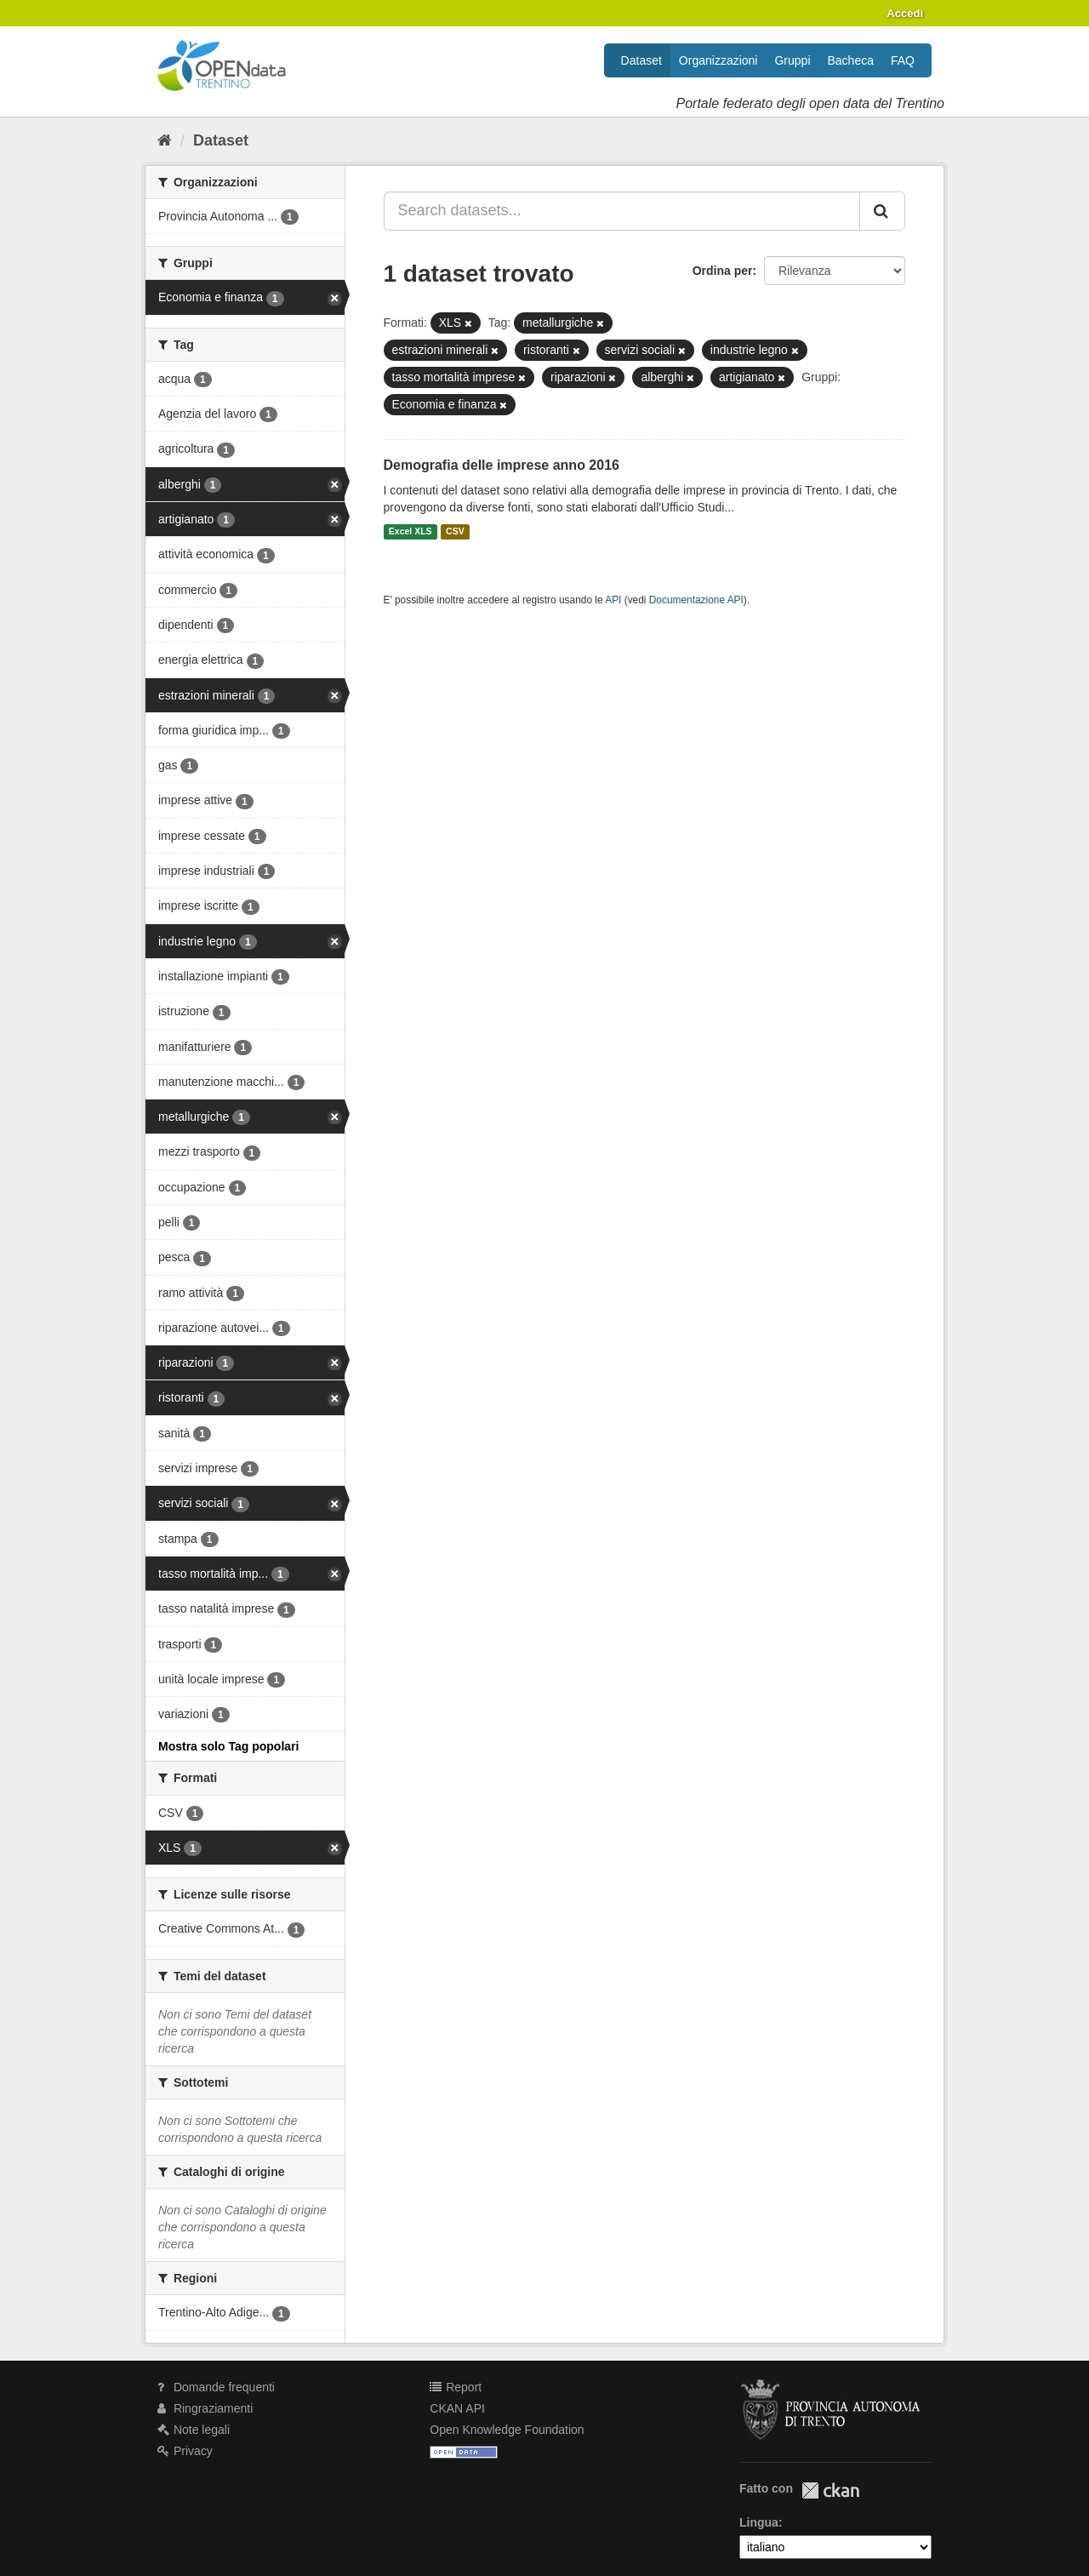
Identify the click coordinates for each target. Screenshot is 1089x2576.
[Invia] (882, 211)
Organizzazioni (718, 60)
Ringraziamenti (205, 2408)
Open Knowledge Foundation (507, 2429)
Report (456, 2387)
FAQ (903, 60)
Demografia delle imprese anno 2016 (501, 465)
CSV (455, 532)
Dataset (641, 60)
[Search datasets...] (622, 211)
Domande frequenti (216, 2387)
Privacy (185, 2451)
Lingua (758, 2522)
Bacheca (851, 60)
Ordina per (723, 270)
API (613, 600)
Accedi (905, 13)
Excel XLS (410, 532)
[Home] (164, 140)
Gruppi (792, 60)
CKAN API (457, 2408)
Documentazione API (696, 600)
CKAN (830, 2490)
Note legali (193, 2429)
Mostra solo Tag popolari (228, 1746)
